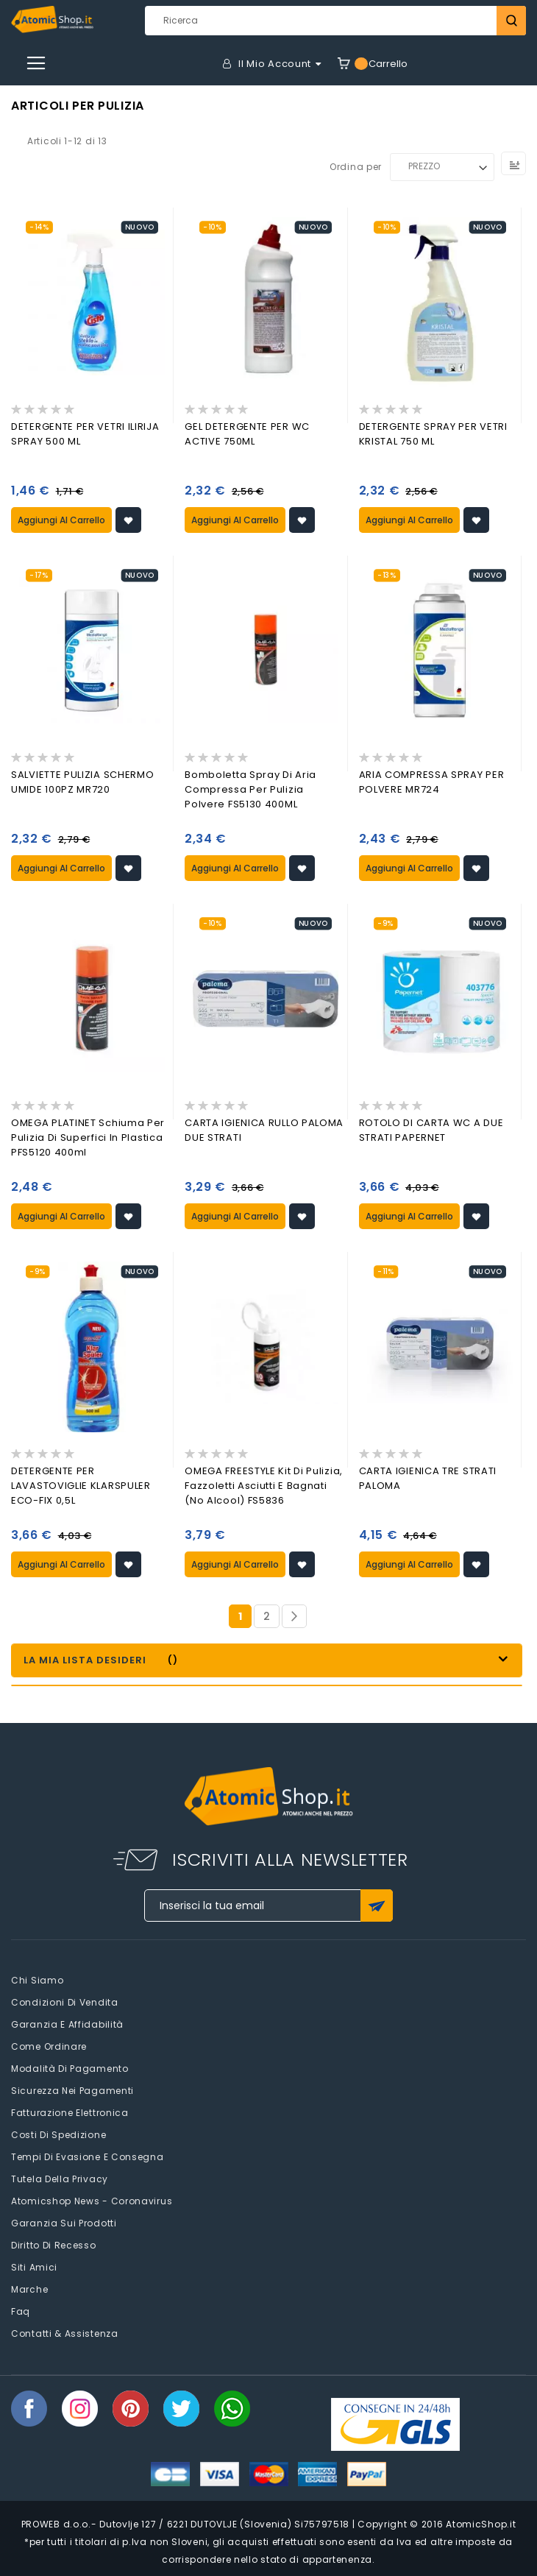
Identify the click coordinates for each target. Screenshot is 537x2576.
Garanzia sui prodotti (64, 2223)
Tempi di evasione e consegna (87, 2157)
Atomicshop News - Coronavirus (91, 2201)
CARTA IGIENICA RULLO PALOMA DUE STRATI (264, 1130)
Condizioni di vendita (64, 2002)
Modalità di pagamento (70, 2068)
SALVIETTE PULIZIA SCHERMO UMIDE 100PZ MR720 (82, 782)
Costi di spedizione (58, 2135)
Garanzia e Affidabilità (67, 2024)
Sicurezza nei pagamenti (72, 2090)
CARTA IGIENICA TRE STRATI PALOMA (428, 1478)
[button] (128, 520)
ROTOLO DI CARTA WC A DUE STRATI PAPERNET (431, 1130)
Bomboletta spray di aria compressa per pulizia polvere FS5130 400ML (250, 789)
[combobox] (335, 20)
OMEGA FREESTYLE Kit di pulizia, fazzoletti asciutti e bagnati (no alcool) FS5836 (264, 1485)
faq (20, 2311)
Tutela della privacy (59, 2179)
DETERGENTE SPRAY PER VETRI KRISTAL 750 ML (433, 434)
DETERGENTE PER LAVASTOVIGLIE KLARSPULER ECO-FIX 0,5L (81, 1485)
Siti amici (34, 2267)
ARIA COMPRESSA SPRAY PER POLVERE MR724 (432, 782)
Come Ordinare (49, 2046)
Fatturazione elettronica (70, 2112)
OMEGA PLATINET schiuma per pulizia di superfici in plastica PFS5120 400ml (88, 1137)
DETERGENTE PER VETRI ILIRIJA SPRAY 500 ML (85, 434)
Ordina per (356, 166)
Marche (29, 2289)
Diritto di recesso (53, 2245)
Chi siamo (37, 1980)
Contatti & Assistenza (64, 2333)
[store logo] (52, 19)
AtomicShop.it (481, 2524)
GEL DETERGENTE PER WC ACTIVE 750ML (247, 434)
